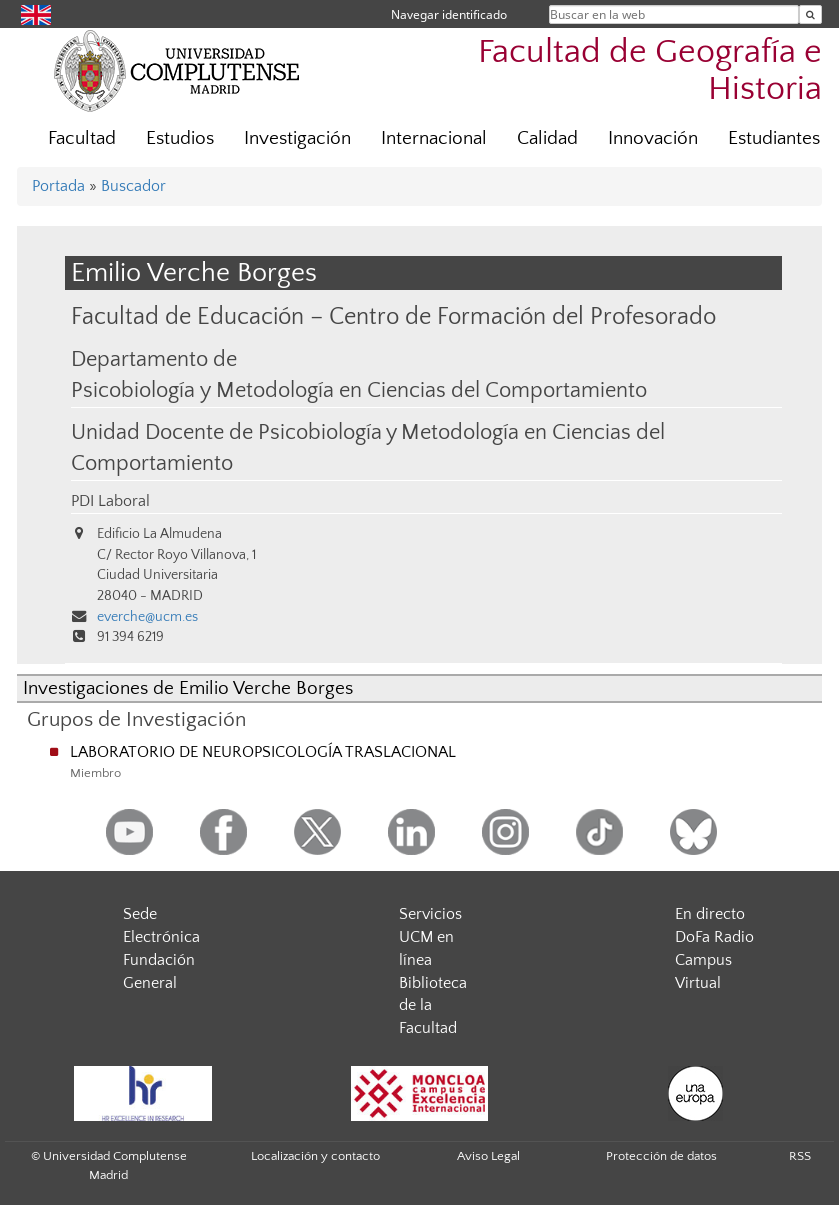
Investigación (297, 138)
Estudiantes (774, 138)
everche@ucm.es (147, 617)
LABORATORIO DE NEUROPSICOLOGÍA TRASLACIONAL (263, 752)
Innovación (653, 138)
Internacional (434, 138)
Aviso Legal (488, 1156)
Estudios (180, 138)
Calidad (547, 138)
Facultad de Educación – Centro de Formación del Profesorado (393, 316)
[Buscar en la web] (810, 14)
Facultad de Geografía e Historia (650, 71)
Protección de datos (661, 1156)
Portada (58, 186)
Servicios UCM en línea (430, 937)
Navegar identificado (449, 14)
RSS (800, 1156)
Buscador (133, 186)
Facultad (82, 138)
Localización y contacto (315, 1156)
